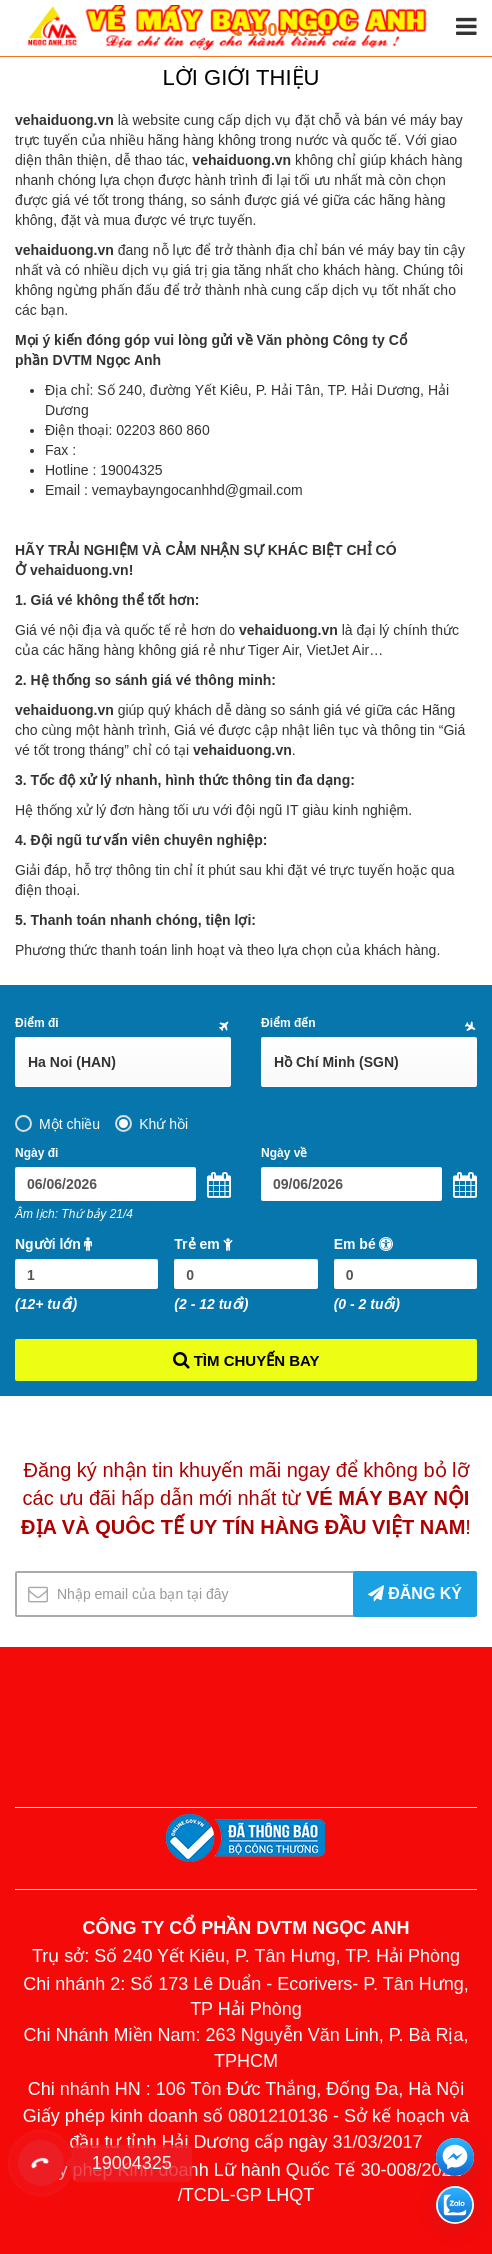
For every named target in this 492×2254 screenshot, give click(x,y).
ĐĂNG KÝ (415, 1593)
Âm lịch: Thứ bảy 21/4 (74, 1214)
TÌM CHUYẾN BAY (246, 1359)
